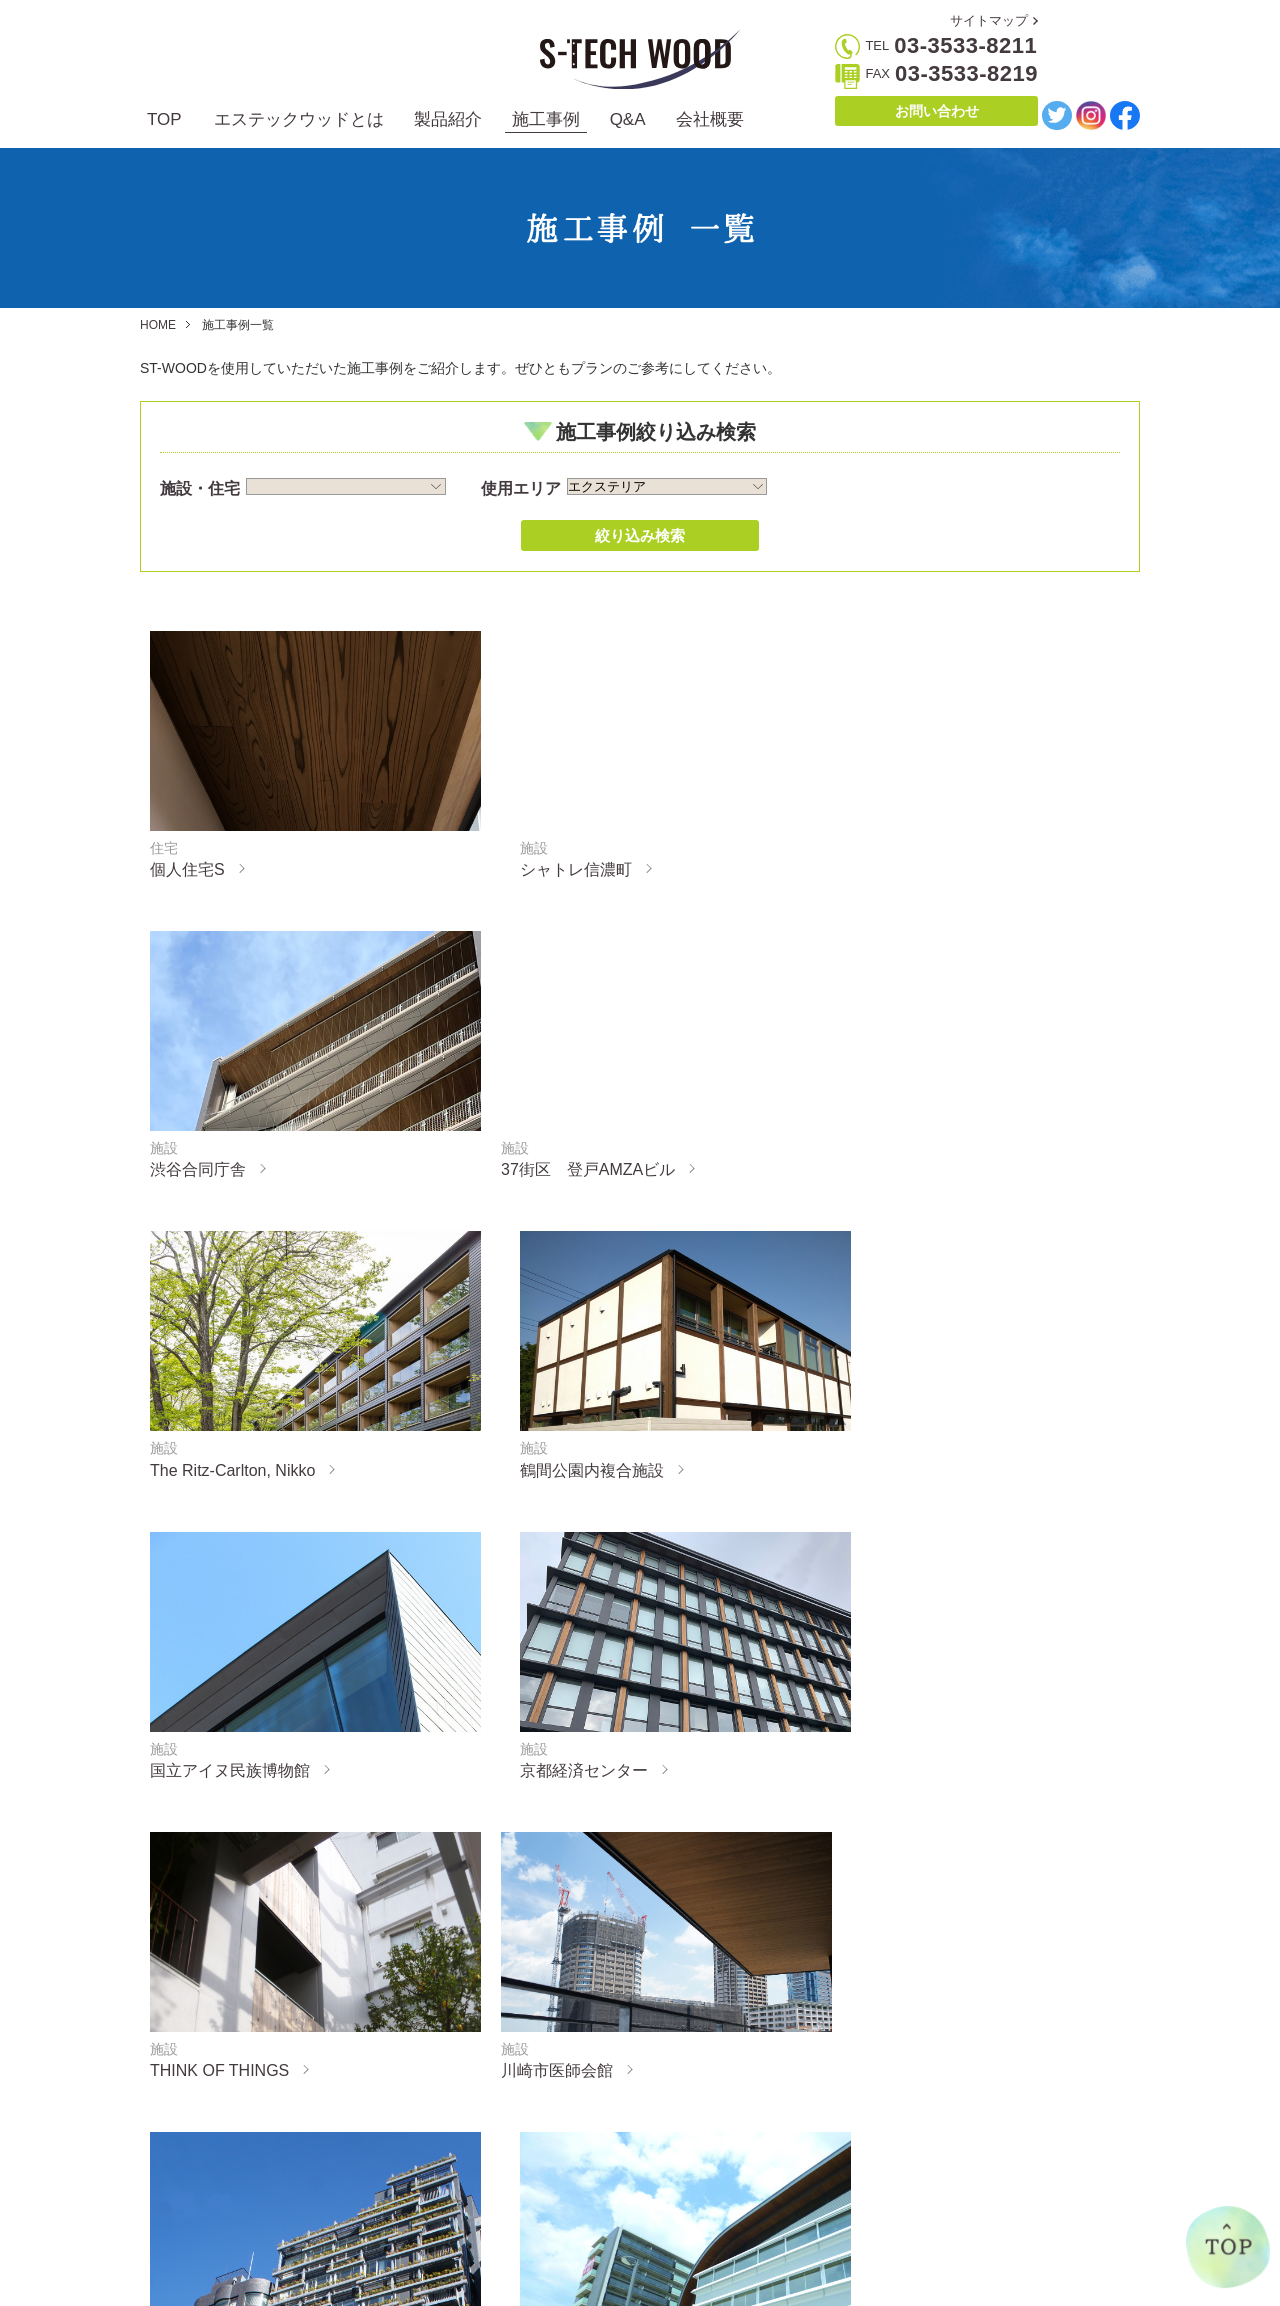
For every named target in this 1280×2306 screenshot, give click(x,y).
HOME (158, 325)
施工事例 (546, 119)
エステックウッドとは (299, 119)
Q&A (628, 119)
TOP (164, 119)
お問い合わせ (937, 111)
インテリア (405, 2184)
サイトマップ (989, 20)
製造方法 (224, 2212)
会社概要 (710, 119)
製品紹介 (448, 119)
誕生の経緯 (231, 2184)
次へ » (717, 1851)
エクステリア (412, 2156)
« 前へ (561, 1851)
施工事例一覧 (566, 2156)
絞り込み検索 (640, 535)
